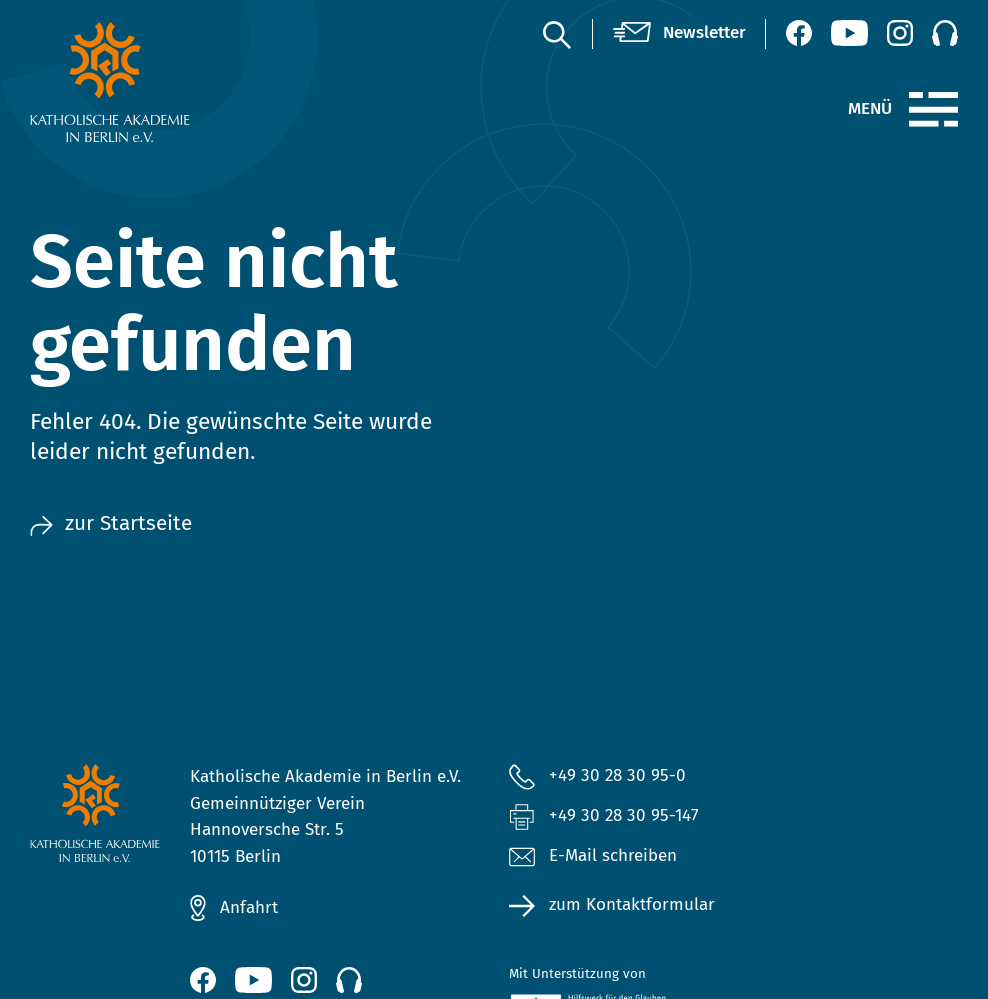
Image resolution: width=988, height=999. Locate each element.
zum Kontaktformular (632, 904)
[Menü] (933, 110)
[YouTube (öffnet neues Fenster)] (849, 33)
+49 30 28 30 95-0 (617, 775)
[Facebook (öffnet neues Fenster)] (799, 33)
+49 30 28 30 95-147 (624, 815)
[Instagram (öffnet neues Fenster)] (900, 33)
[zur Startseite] (135, 82)
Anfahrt (249, 907)
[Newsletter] (679, 33)
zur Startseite (111, 523)
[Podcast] (945, 33)
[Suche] (556, 34)
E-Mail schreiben (593, 856)
